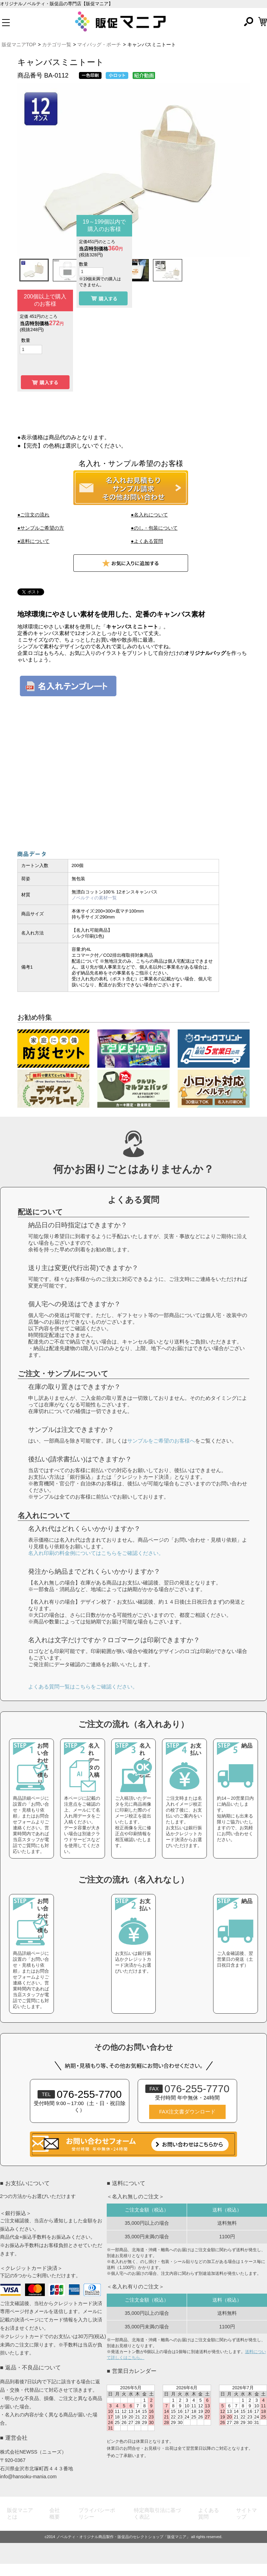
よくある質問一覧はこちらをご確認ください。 (83, 1699)
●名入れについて (149, 514)
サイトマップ (246, 2526)
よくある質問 (208, 2526)
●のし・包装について (154, 528)
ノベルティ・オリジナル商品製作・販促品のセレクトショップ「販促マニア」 (123, 2549)
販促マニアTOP (19, 44)
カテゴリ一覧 (56, 44)
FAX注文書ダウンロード (187, 2124)
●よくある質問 (147, 541)
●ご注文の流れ (33, 514)
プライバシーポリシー (97, 2526)
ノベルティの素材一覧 (94, 897)
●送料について (33, 541)
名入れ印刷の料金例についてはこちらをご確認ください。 (96, 1565)
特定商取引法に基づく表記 (157, 2526)
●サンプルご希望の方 (40, 528)
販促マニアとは (20, 2526)
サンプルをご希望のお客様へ (161, 1453)
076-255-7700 (80, 2106)
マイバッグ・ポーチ (99, 44)
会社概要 (54, 2526)
